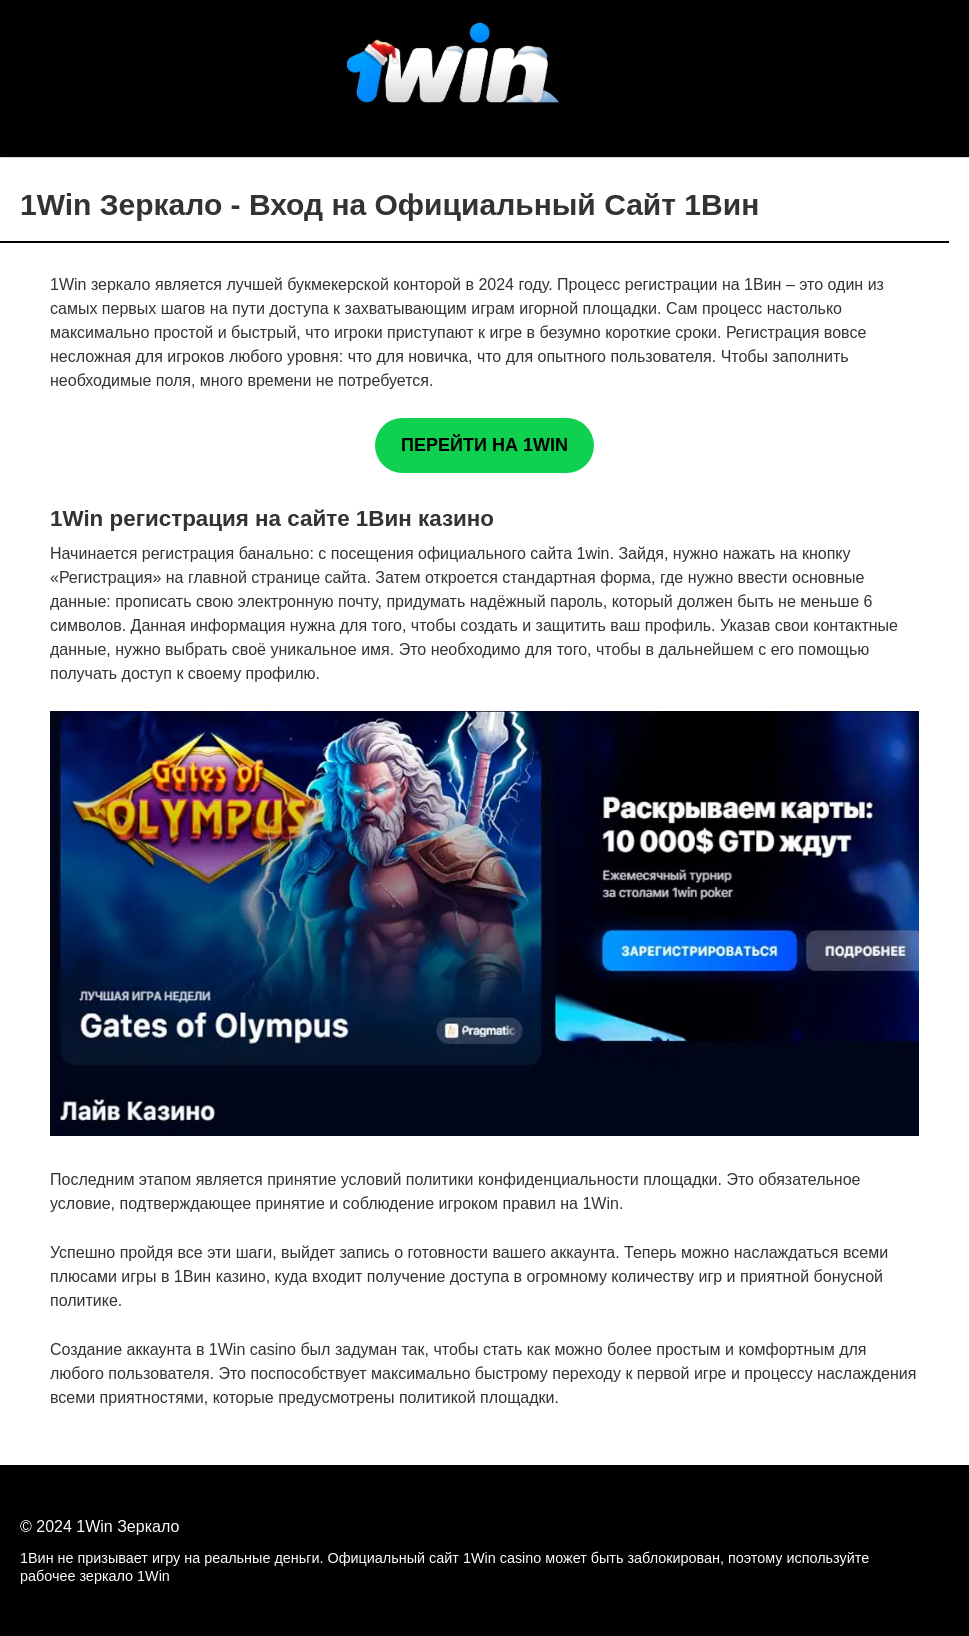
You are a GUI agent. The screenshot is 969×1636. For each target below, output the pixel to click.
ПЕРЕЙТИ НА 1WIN (484, 445)
